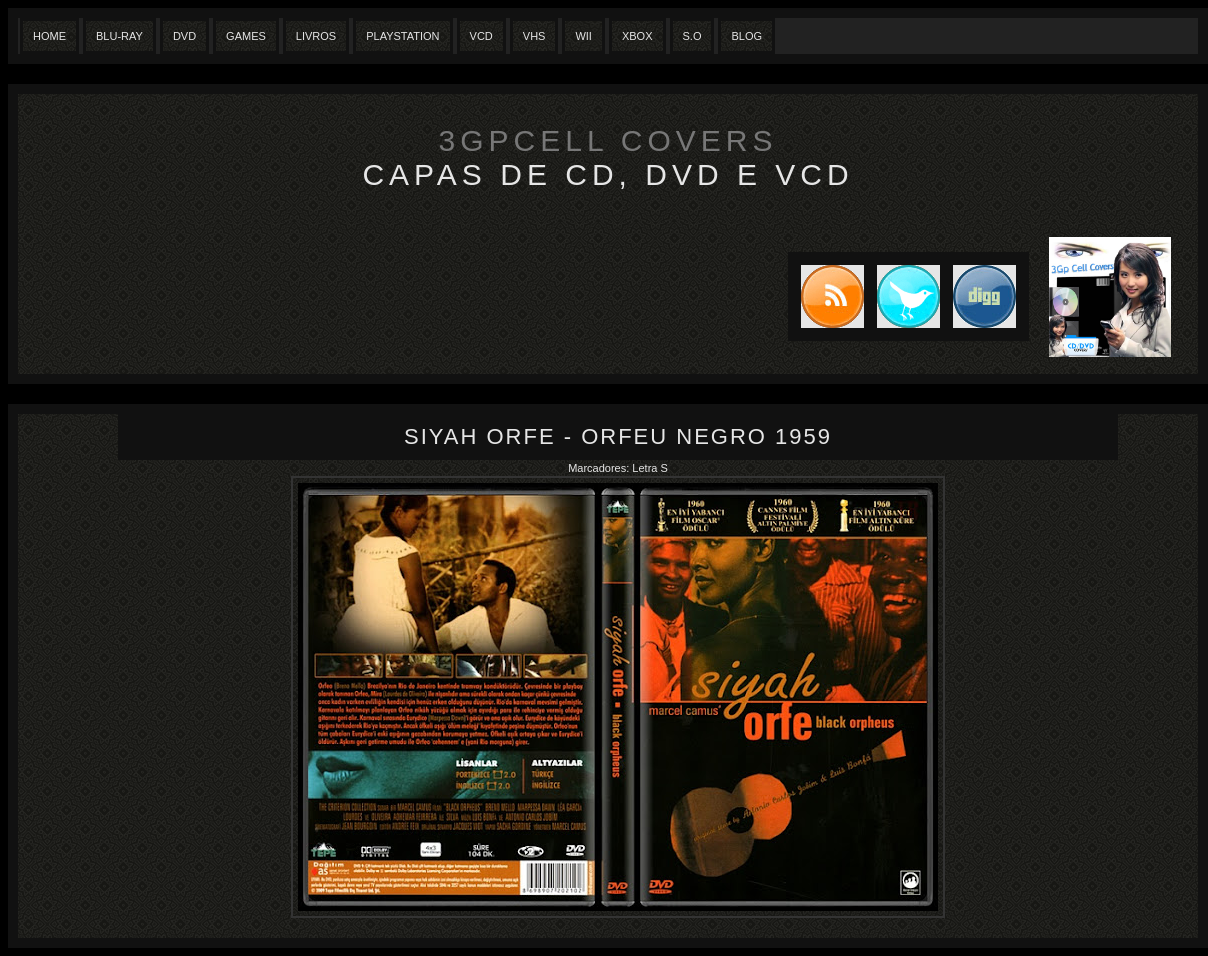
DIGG (984, 296)
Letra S (649, 468)
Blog (746, 36)
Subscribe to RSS (826, 296)
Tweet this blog (902, 296)
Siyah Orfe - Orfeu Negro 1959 (618, 436)
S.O (692, 36)
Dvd (184, 36)
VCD (481, 36)
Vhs (534, 36)
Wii (583, 36)
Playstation (402, 36)
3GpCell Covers (608, 140)
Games (246, 36)
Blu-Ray (119, 36)
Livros (316, 36)
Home (49, 36)
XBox (637, 36)
